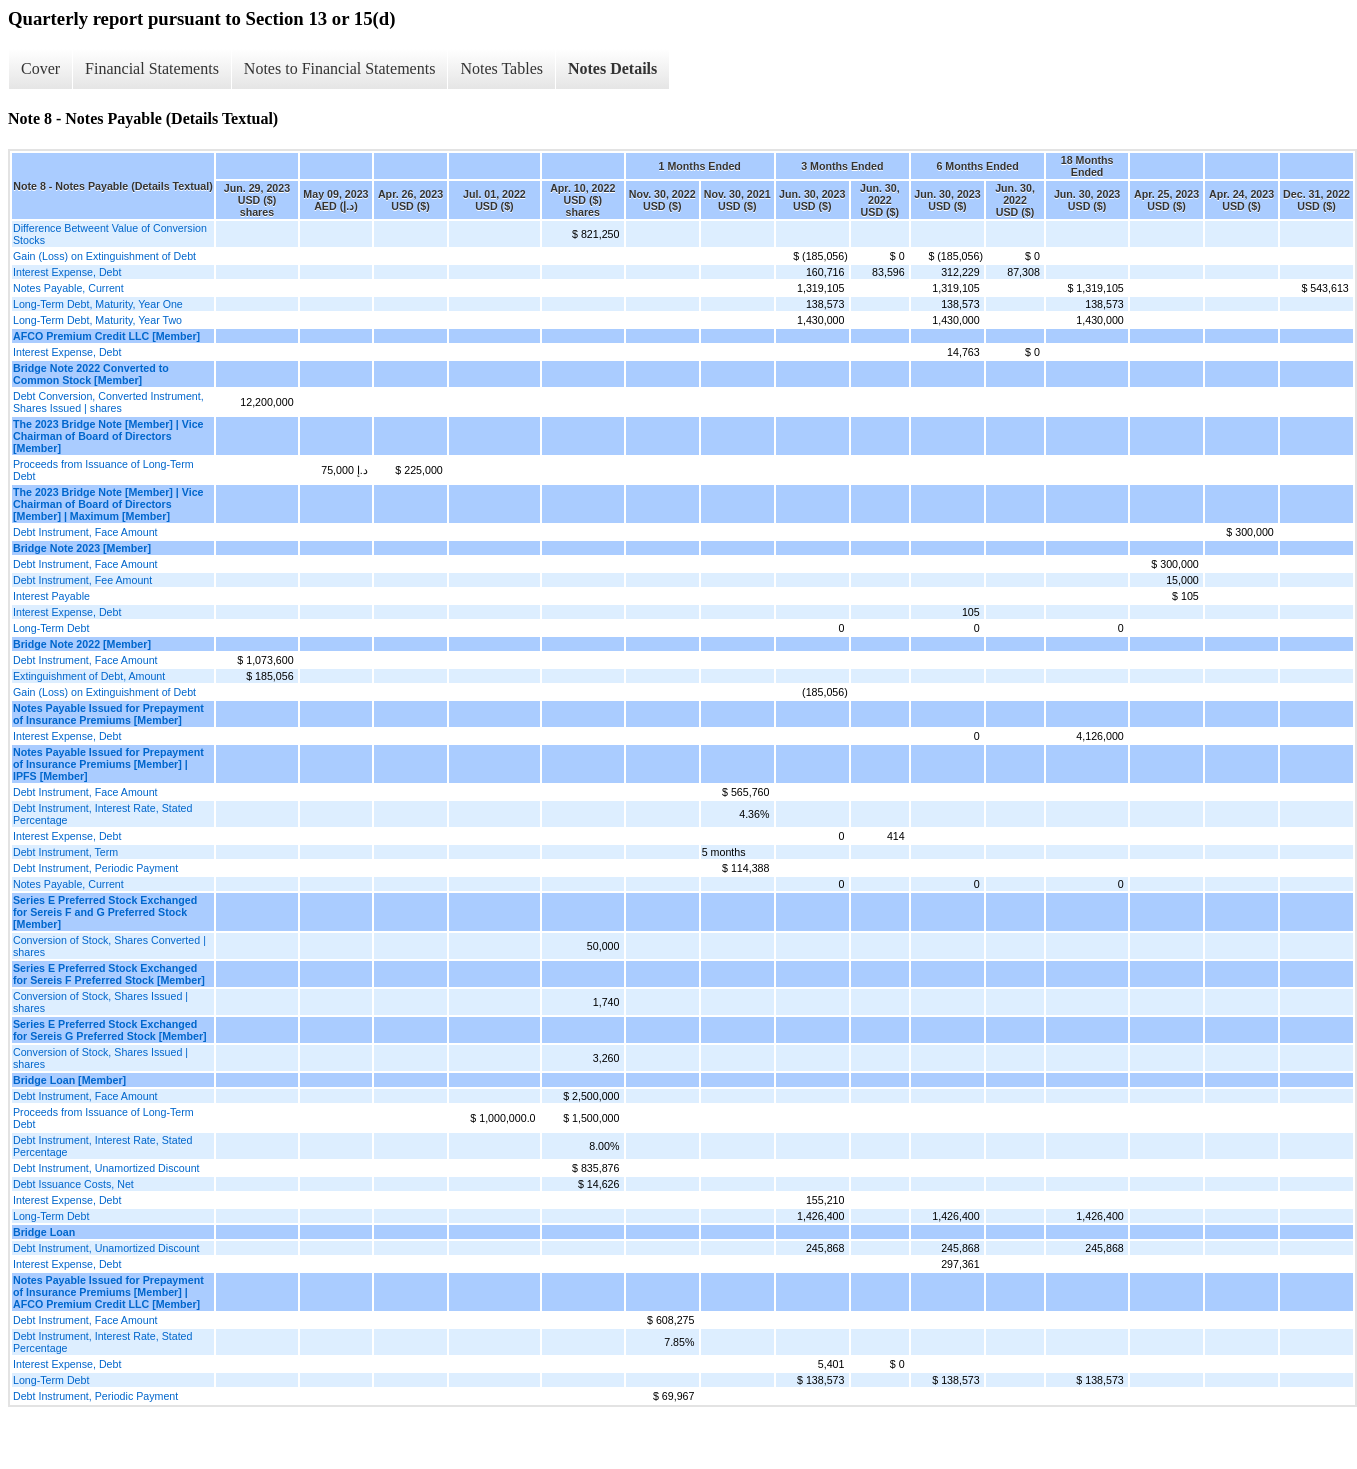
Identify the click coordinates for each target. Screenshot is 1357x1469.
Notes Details (612, 68)
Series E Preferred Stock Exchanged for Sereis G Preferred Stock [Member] (110, 1030)
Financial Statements (152, 68)
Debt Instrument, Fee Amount (82, 580)
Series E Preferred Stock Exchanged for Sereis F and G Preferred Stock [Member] (105, 912)
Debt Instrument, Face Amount (85, 532)
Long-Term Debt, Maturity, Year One (98, 304)
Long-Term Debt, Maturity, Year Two (97, 320)
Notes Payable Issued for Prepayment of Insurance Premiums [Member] (108, 714)
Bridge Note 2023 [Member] (82, 548)
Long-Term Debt (51, 628)
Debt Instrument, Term (65, 852)
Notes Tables (501, 68)
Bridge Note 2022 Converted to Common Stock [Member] (91, 374)
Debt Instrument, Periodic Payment (95, 868)
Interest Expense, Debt (67, 272)
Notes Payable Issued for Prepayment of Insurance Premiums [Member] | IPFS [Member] (108, 764)
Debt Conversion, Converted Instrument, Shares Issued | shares (108, 402)
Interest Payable (51, 596)
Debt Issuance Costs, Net (73, 1184)
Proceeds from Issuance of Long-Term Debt (103, 470)
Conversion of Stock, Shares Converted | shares (109, 946)
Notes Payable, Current (68, 288)
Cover (40, 68)
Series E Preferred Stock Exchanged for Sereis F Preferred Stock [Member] (109, 974)
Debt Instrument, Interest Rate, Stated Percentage (102, 814)
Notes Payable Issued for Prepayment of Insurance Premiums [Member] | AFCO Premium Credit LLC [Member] (108, 1292)
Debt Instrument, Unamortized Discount (106, 1168)
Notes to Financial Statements (340, 68)
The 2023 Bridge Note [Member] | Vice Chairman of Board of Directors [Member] (108, 436)
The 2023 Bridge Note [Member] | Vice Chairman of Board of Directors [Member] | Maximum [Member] (108, 504)
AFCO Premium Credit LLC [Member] (106, 336)
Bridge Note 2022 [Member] (82, 644)
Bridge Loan (44, 1232)
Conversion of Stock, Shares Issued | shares (100, 1002)
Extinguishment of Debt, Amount (89, 676)
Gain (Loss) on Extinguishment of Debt (104, 256)
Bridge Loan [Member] (69, 1080)
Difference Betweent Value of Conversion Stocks (110, 234)
